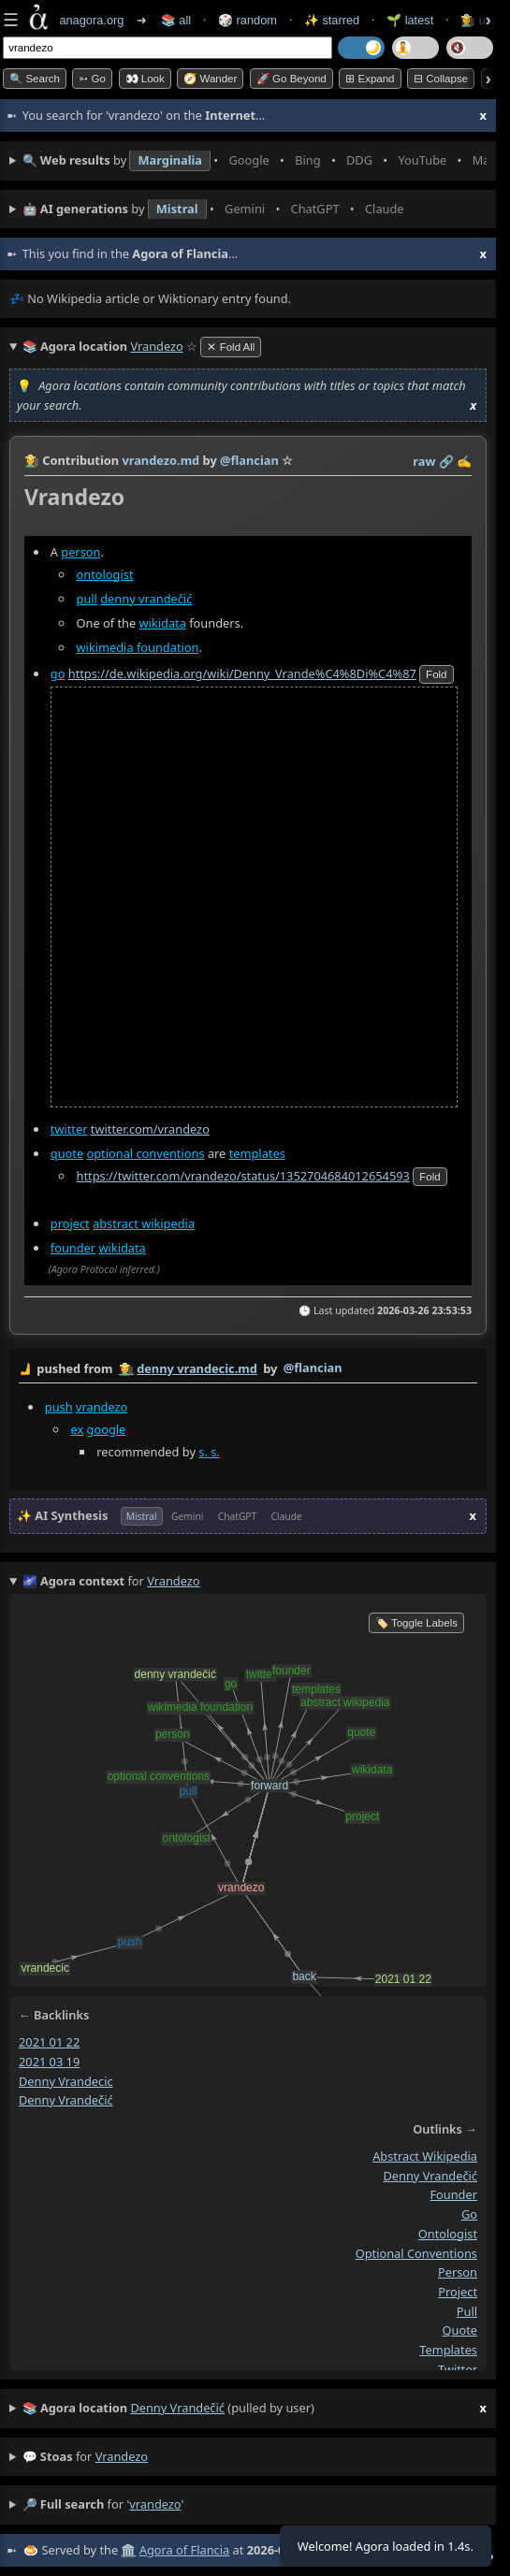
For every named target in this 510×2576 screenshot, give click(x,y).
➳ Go (92, 78)
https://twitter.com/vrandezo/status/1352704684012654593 (243, 1175)
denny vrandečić (146, 598)
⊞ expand (369, 78)
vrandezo (101, 1406)
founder (73, 1247)
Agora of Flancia (184, 2549)
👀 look (145, 78)
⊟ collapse (441, 78)
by (248, 1369)
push (59, 1406)
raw (424, 461)
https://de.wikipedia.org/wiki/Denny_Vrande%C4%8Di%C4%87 (242, 673)
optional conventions (145, 1153)
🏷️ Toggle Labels (416, 1622)
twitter (69, 1129)
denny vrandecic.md (197, 1368)
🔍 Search (34, 78)
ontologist (105, 574)
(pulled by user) (254, 2408)
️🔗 (446, 461)
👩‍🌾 (31, 460)
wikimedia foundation (138, 647)
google (106, 1428)
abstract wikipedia (144, 1223)
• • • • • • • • (254, 161)
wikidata (162, 623)
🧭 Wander (210, 78)
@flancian (313, 1367)
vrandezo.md (160, 460)
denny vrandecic (66, 2080)
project (70, 1223)
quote (67, 1153)
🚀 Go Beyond (291, 78)
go (58, 673)
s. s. (208, 1450)
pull (87, 598)
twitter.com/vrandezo (150, 1129)
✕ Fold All (231, 347)
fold (436, 674)
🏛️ (128, 2549)
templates (257, 1153)
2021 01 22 (49, 2041)
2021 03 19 (49, 2061)
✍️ (464, 461)
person (80, 551)
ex (77, 1428)
